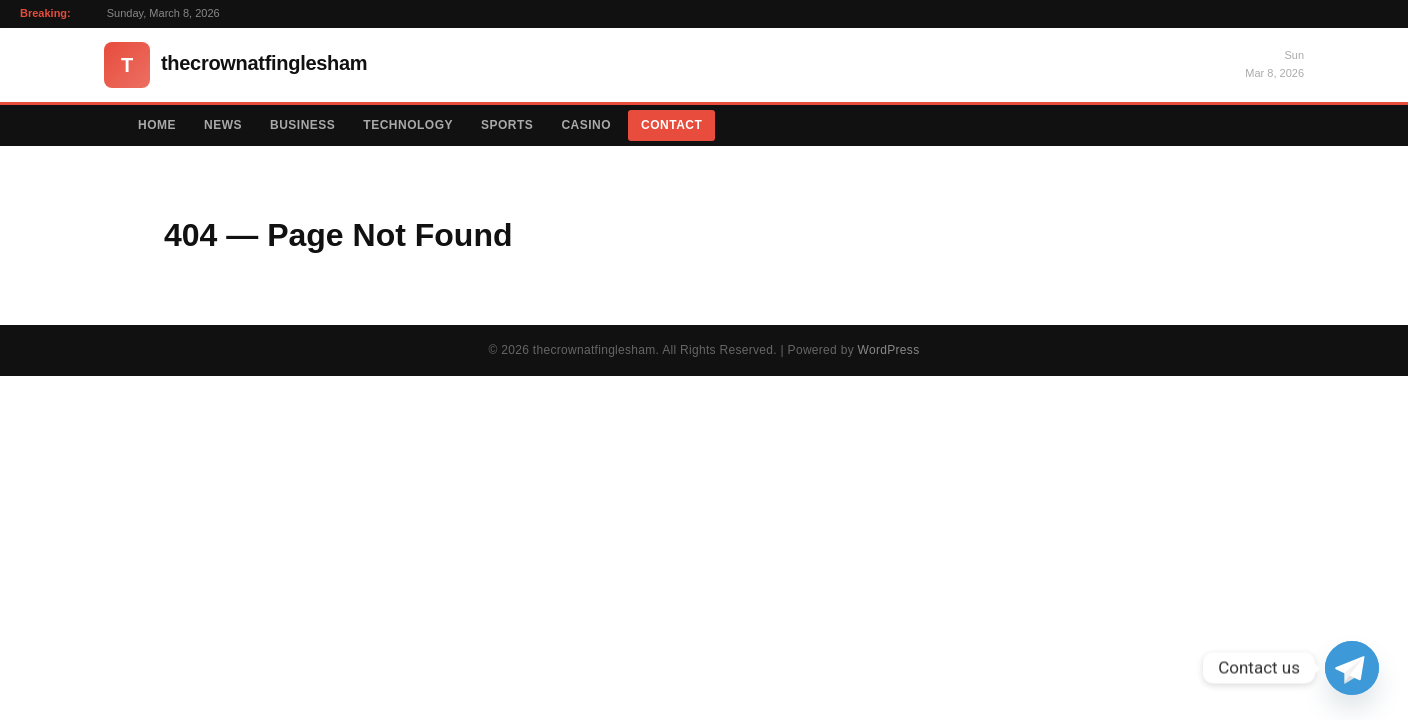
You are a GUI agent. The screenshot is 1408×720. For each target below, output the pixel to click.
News (223, 125)
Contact (671, 125)
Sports (507, 125)
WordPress (889, 350)
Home (157, 125)
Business (302, 125)
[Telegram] (1352, 668)
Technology (408, 125)
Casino (586, 125)
